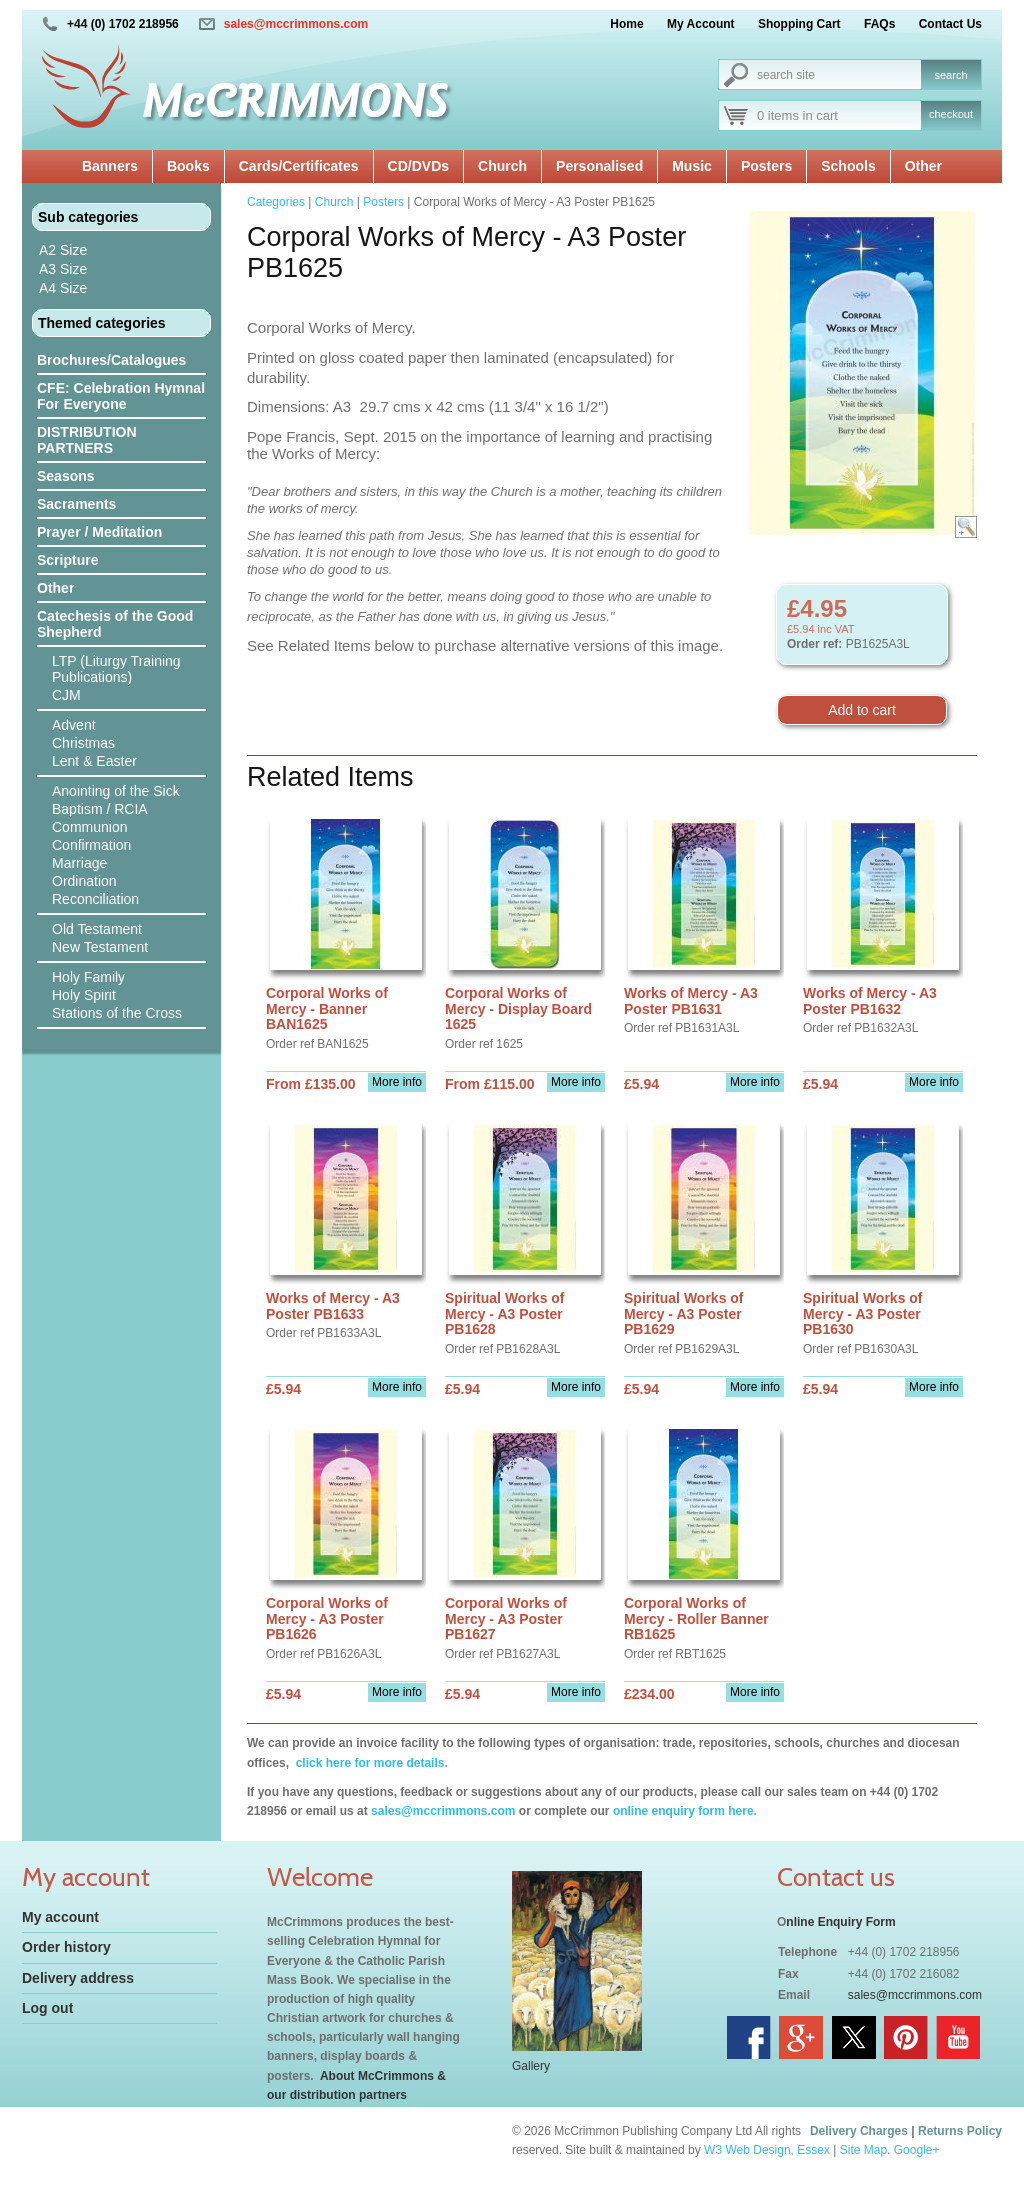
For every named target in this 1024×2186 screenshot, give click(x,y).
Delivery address (78, 1978)
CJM (66, 695)
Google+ (917, 2150)
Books (188, 166)
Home (626, 24)
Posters (766, 166)
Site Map (863, 2150)
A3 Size (63, 269)
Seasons (66, 476)
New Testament (100, 947)
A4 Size (63, 288)
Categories (276, 202)
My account (60, 1917)
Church (502, 166)
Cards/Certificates (299, 166)
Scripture (67, 560)
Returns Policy (960, 2131)
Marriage (79, 863)
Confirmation (91, 845)
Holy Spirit (84, 995)
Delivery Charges (859, 2131)
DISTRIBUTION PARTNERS (87, 440)
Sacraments (76, 504)
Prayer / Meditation (99, 532)
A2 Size (63, 250)
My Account (701, 24)
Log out (47, 2008)
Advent (74, 725)
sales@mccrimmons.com (296, 24)
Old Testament (97, 929)
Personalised (599, 166)
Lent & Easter (94, 761)
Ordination (84, 881)
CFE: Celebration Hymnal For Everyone (121, 396)
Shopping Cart (799, 24)
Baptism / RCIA (100, 809)
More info (397, 1082)
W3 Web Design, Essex (767, 2150)
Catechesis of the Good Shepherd (115, 624)
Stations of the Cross (117, 1013)
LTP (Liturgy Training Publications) (116, 669)
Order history (66, 1947)
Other (923, 166)
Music (692, 166)
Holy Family (88, 977)
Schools (848, 166)
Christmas (83, 743)
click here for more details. (369, 1763)
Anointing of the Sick (116, 791)
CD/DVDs (418, 166)
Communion (89, 827)
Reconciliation (95, 899)
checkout (951, 114)
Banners (110, 166)
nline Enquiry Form (840, 1922)
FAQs (879, 24)
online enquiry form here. (685, 1811)
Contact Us (950, 24)
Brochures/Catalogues (111, 360)
